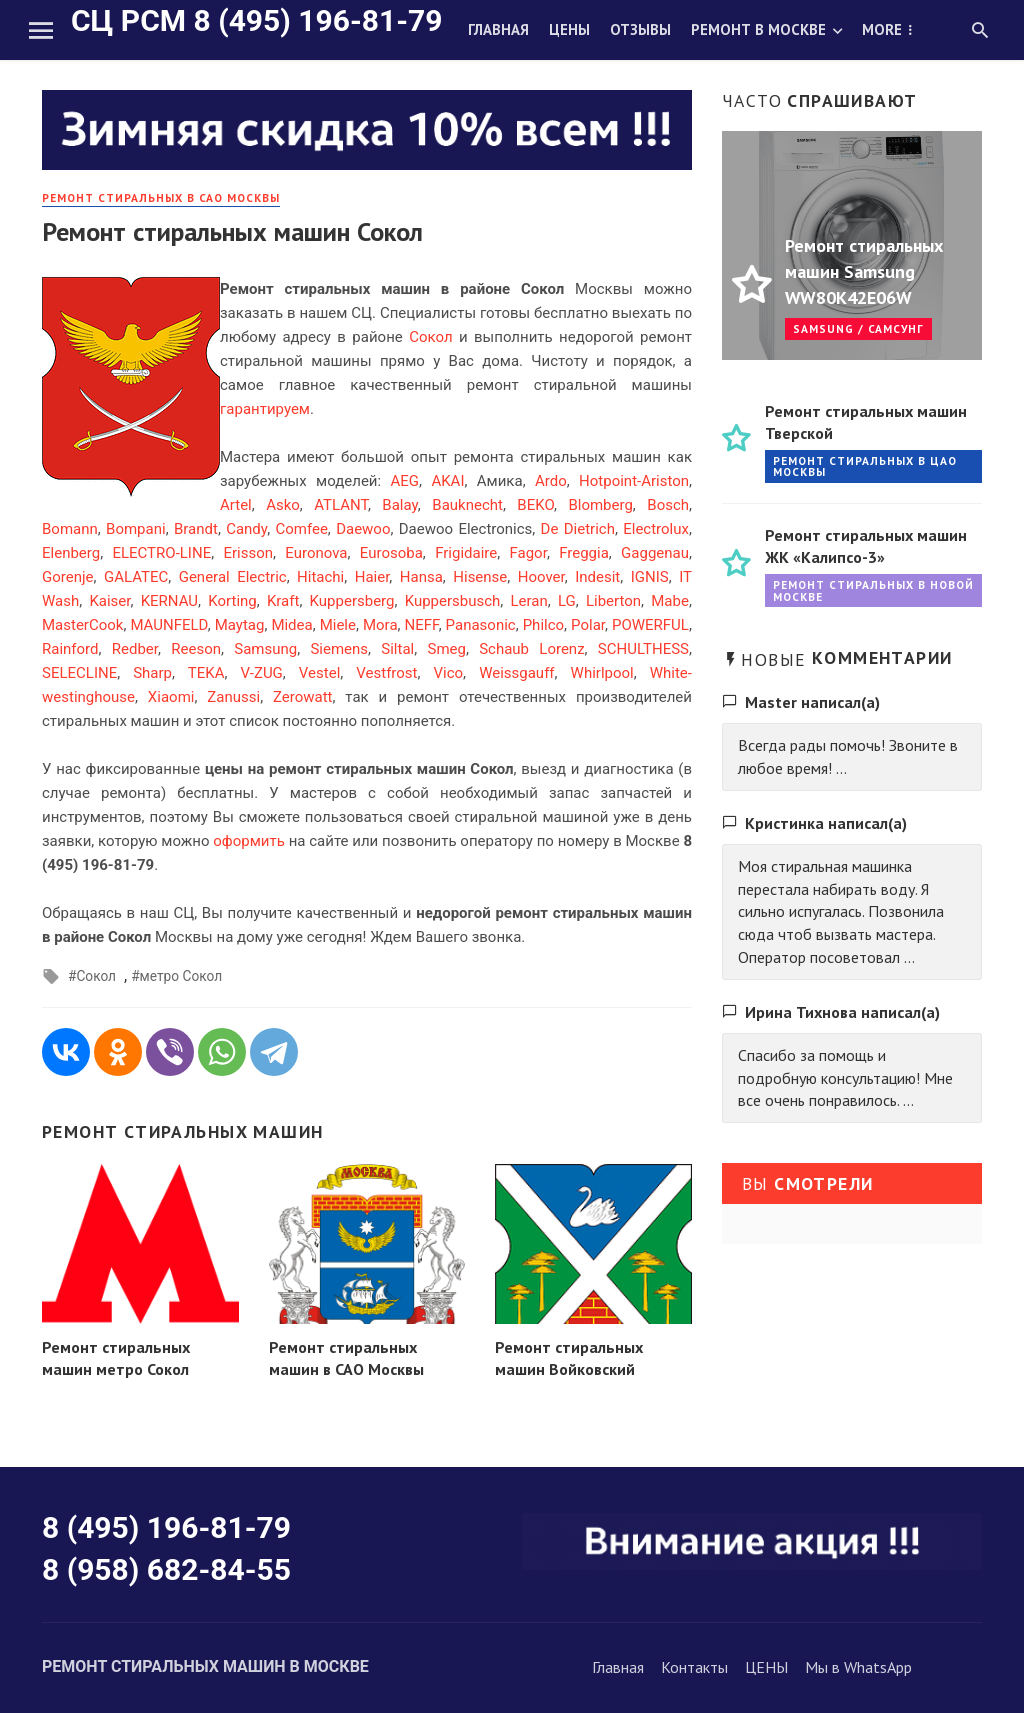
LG (567, 601)
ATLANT (341, 505)
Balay (400, 505)
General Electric (233, 577)
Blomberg (600, 505)
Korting (232, 601)
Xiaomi (171, 697)
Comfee (301, 529)
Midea (291, 625)
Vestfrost (386, 673)
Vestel (319, 673)
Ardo (551, 481)
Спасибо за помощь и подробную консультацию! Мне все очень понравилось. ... (845, 1078)
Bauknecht (467, 505)
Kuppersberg (352, 601)
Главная (498, 29)
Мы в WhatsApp (858, 1667)
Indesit (597, 577)
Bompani (136, 529)
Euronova (316, 553)
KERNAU (169, 601)
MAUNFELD (168, 625)
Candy (246, 529)
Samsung (265, 649)
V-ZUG (261, 673)
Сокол (430, 337)
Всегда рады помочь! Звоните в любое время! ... (848, 756)
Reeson (196, 649)
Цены (569, 29)
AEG (405, 481)
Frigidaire (466, 553)
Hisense (480, 577)
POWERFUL (650, 625)
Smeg (446, 649)
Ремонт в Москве (758, 29)
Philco (543, 625)
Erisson (248, 553)
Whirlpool (602, 673)
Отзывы (640, 29)
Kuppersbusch (453, 601)
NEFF (422, 625)
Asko (283, 505)
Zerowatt (303, 697)
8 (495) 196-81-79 (166, 1527)
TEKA (206, 673)
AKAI (447, 481)
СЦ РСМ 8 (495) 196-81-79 (256, 20)
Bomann (70, 529)
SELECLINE (79, 673)
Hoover (541, 577)
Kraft (283, 601)
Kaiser (109, 601)
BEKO (535, 505)
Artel (236, 505)
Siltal (397, 649)
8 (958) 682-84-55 (166, 1569)
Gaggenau (655, 553)
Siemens (339, 649)
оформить (249, 841)
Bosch (668, 505)
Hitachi (320, 577)
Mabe (670, 601)
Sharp (152, 673)
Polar (588, 625)
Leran (529, 601)
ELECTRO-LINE (161, 553)
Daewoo (363, 529)
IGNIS (650, 577)
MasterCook (82, 625)
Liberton (613, 601)
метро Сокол (181, 976)
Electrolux (656, 529)
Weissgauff (516, 673)
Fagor (528, 553)
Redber (135, 649)
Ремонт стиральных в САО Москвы (161, 197)
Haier (372, 577)
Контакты (694, 1667)
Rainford (70, 649)
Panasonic (481, 625)
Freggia (584, 553)
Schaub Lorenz (531, 649)
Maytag (240, 625)
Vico (449, 673)
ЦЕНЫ (766, 1667)
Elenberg (71, 553)
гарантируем (265, 409)
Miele (338, 625)
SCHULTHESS (643, 649)
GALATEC (136, 577)
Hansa (421, 577)
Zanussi (233, 697)
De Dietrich (578, 529)
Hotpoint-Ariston (634, 481)
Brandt (196, 529)
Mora (380, 625)
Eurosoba (391, 553)
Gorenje (68, 577)
